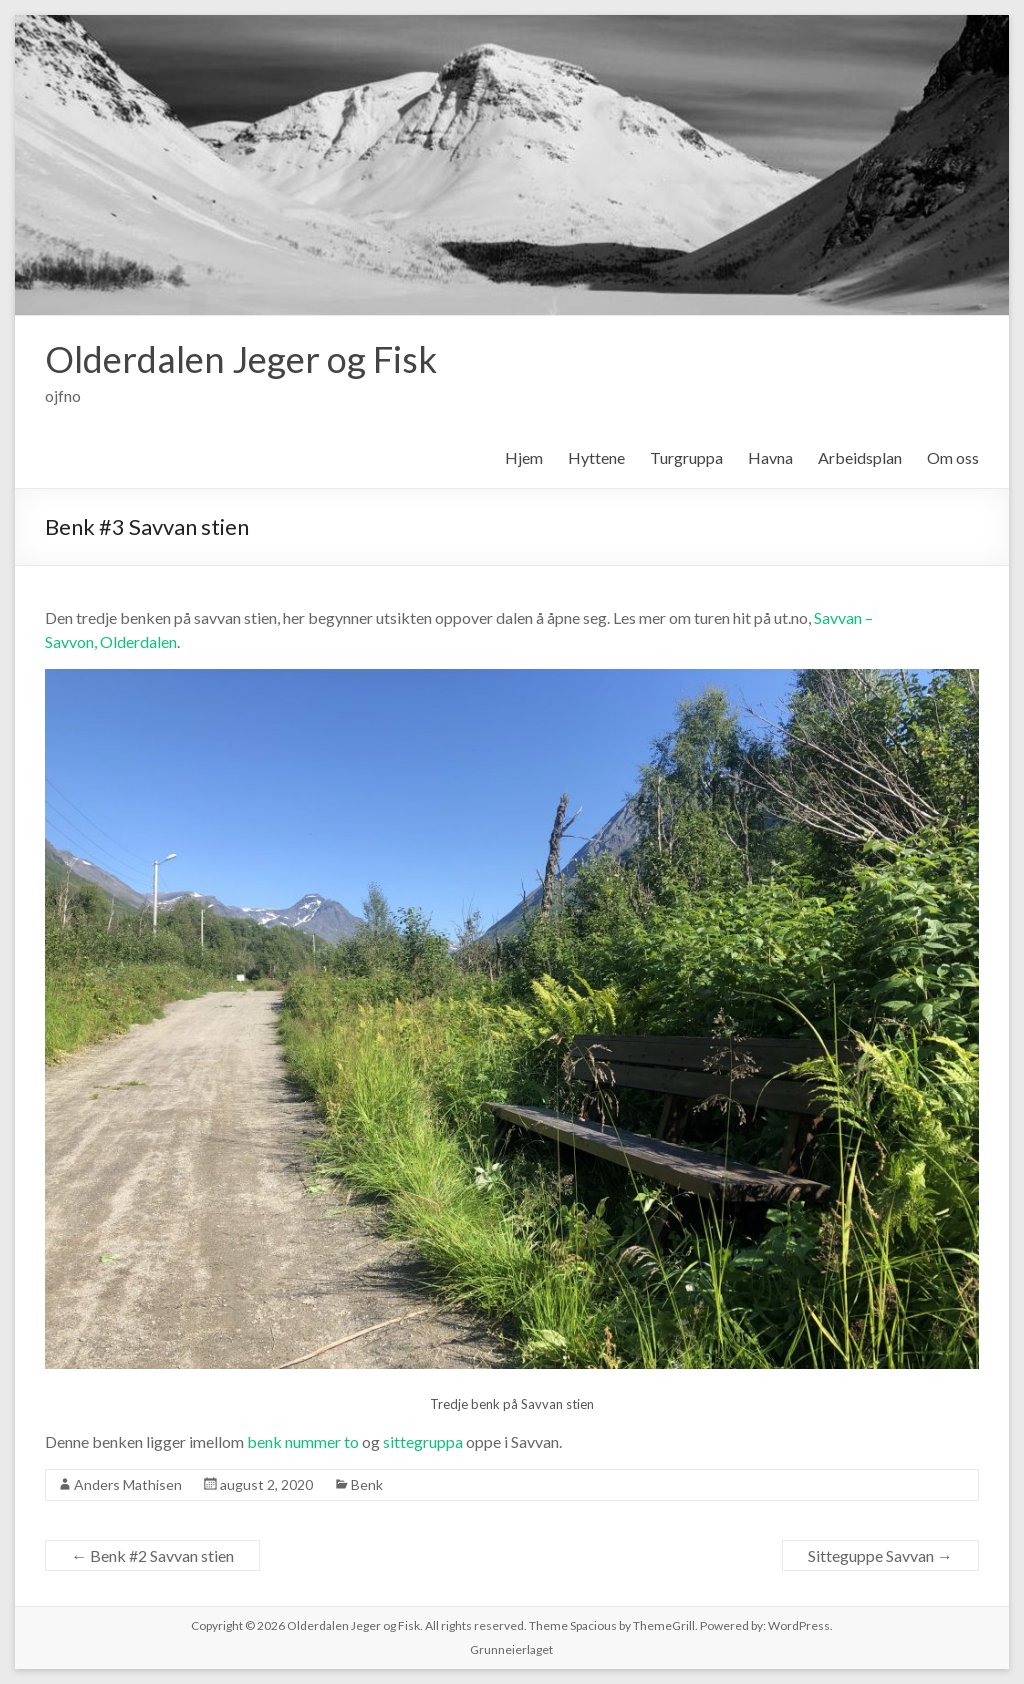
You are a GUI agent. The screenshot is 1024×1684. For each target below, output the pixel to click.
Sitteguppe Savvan (880, 1555)
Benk (367, 1484)
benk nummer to (303, 1441)
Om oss (953, 457)
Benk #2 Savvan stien (152, 1555)
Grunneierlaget (511, 1649)
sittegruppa (423, 1441)
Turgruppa (686, 457)
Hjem (524, 457)
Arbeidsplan (860, 457)
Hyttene (596, 457)
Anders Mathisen (128, 1484)
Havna (770, 457)
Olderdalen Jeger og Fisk (241, 359)
